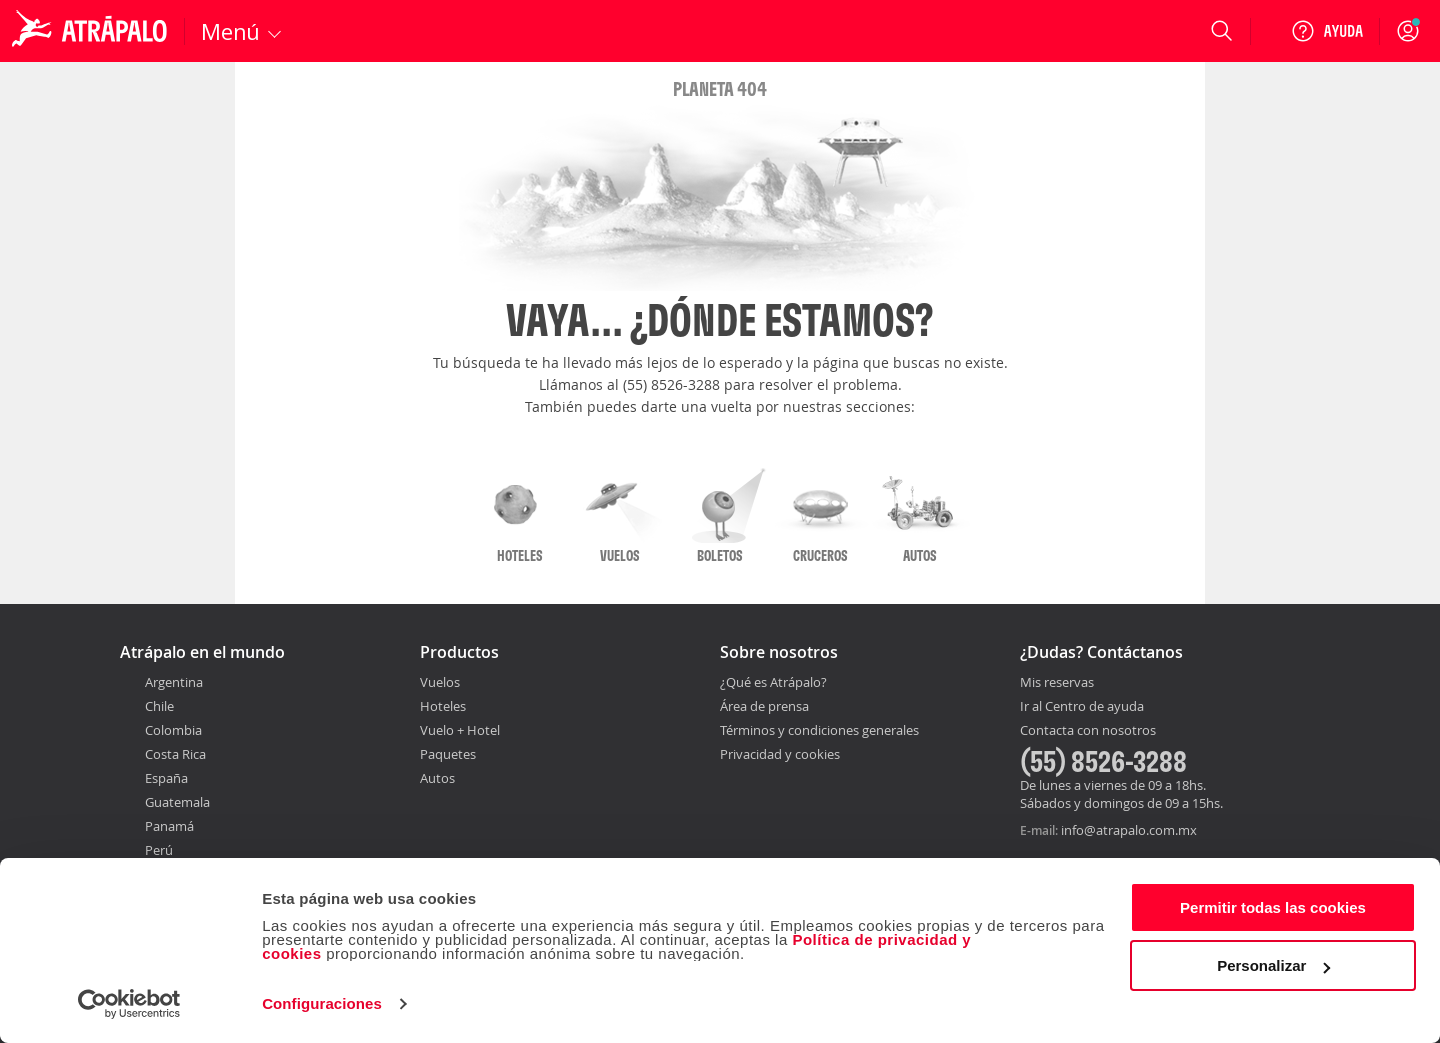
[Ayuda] (1327, 31)
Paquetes (448, 754)
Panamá (169, 826)
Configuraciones (322, 1003)
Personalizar (1273, 965)
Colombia (173, 730)
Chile (159, 706)
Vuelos (440, 682)
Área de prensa (764, 706)
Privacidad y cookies (780, 754)
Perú (159, 850)
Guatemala (177, 802)
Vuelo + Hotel (460, 730)
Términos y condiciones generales (819, 730)
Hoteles (443, 706)
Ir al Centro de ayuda (1082, 707)
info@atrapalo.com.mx (1129, 830)
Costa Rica (175, 754)
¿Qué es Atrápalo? (773, 682)
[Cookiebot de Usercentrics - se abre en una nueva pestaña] (129, 1004)
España (166, 778)
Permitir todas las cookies (1273, 907)
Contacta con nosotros (1088, 731)
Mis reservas (1057, 683)
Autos (437, 778)
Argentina (174, 682)
